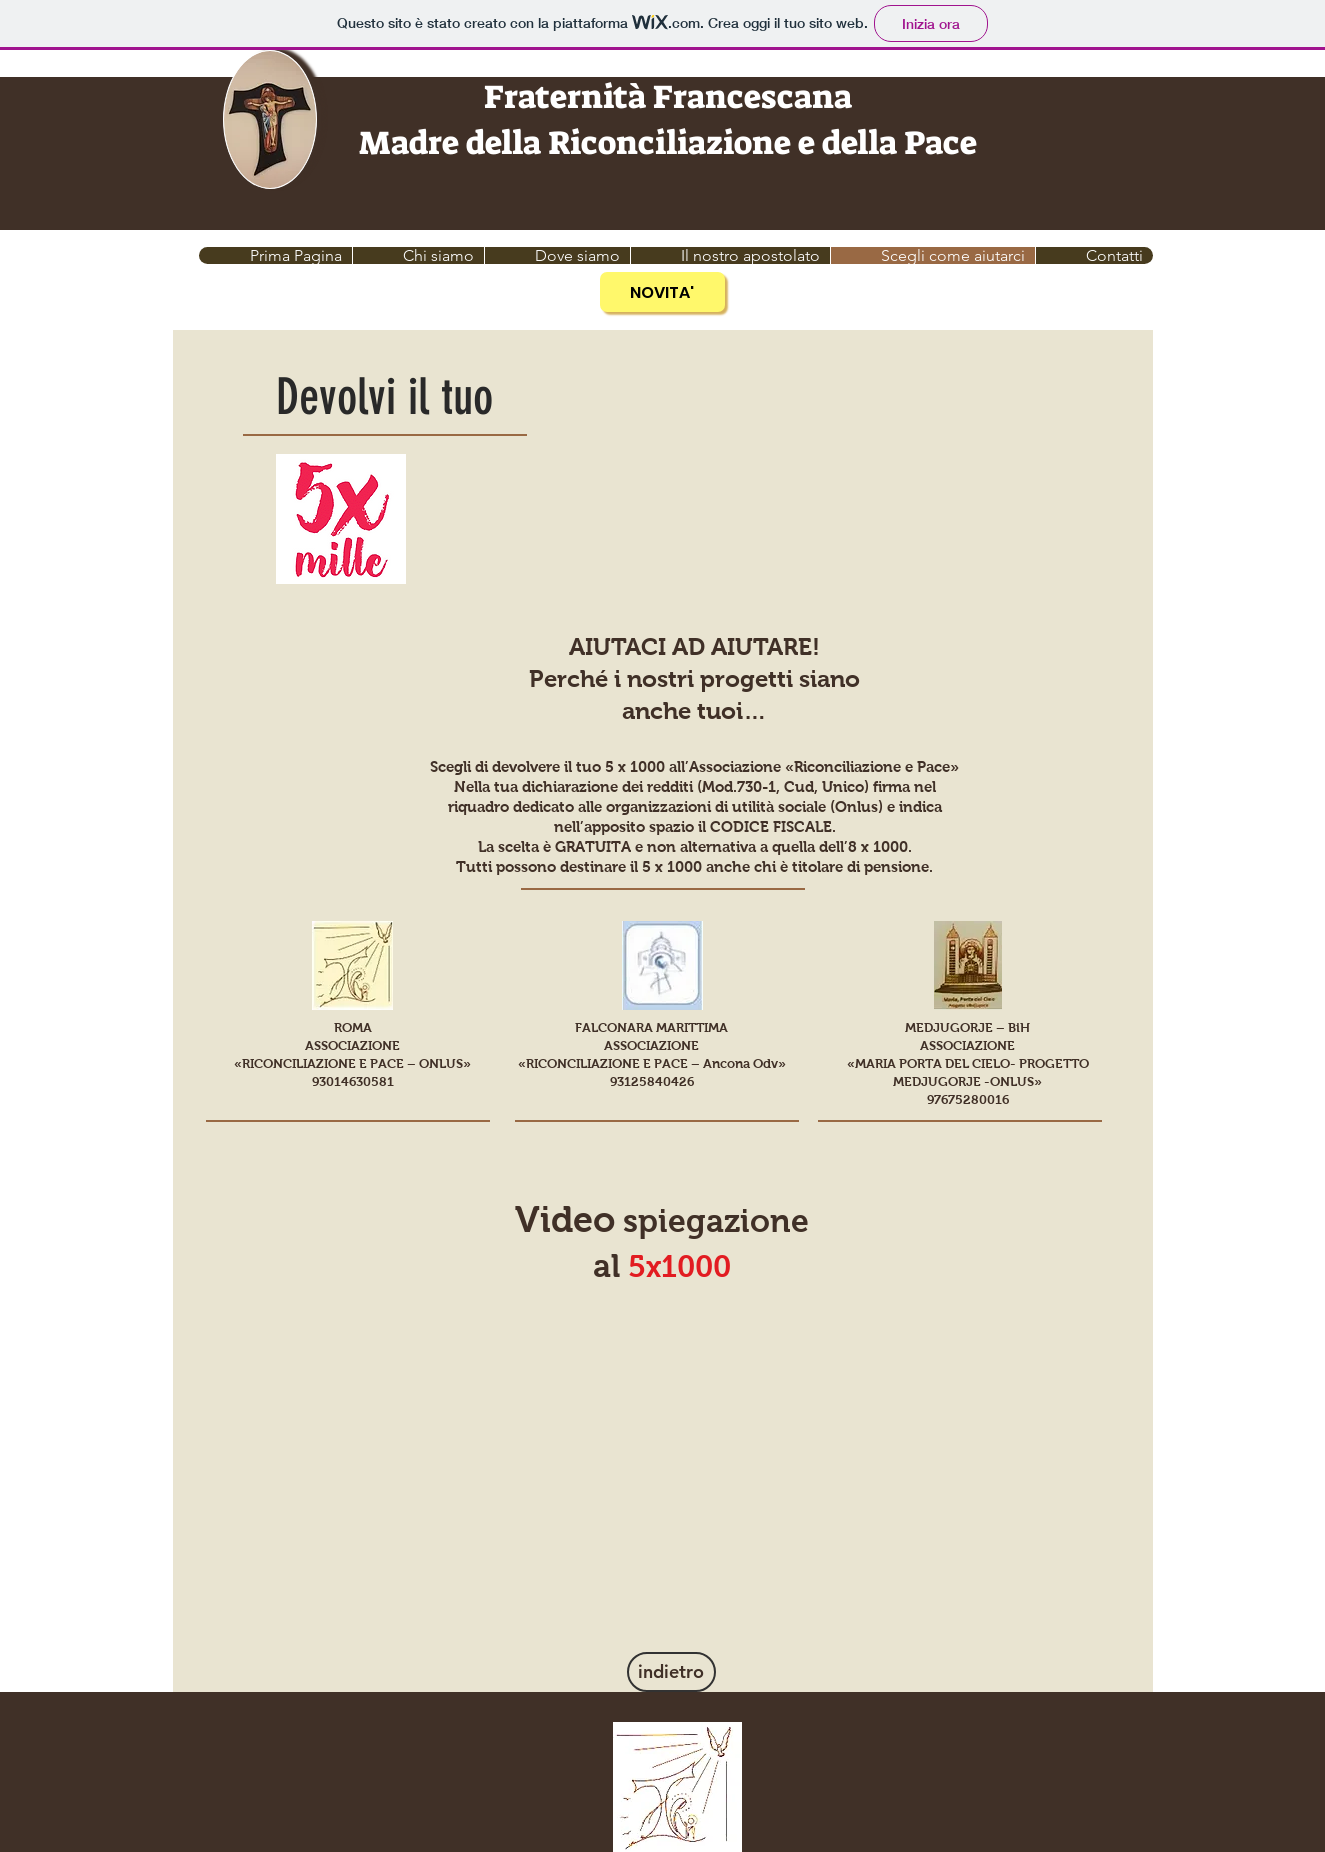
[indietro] (671, 1672)
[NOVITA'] (662, 292)
